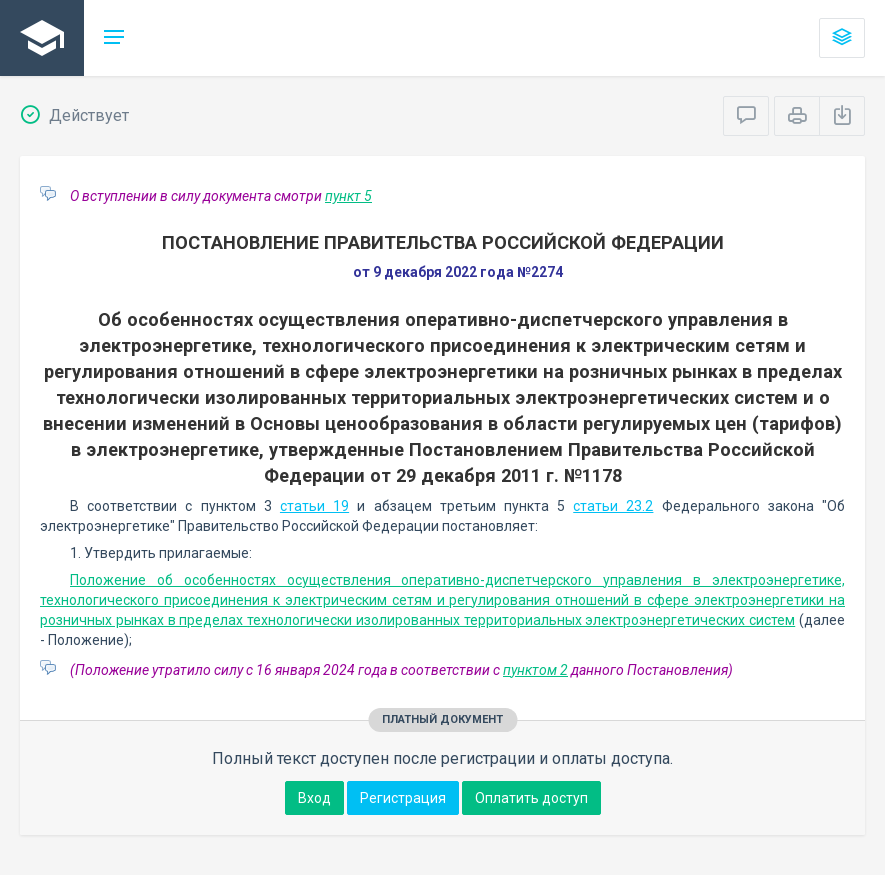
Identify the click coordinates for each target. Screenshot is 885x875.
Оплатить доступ (531, 798)
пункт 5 (348, 196)
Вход (314, 798)
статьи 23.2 (613, 506)
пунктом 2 (535, 670)
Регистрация (403, 798)
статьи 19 (314, 506)
